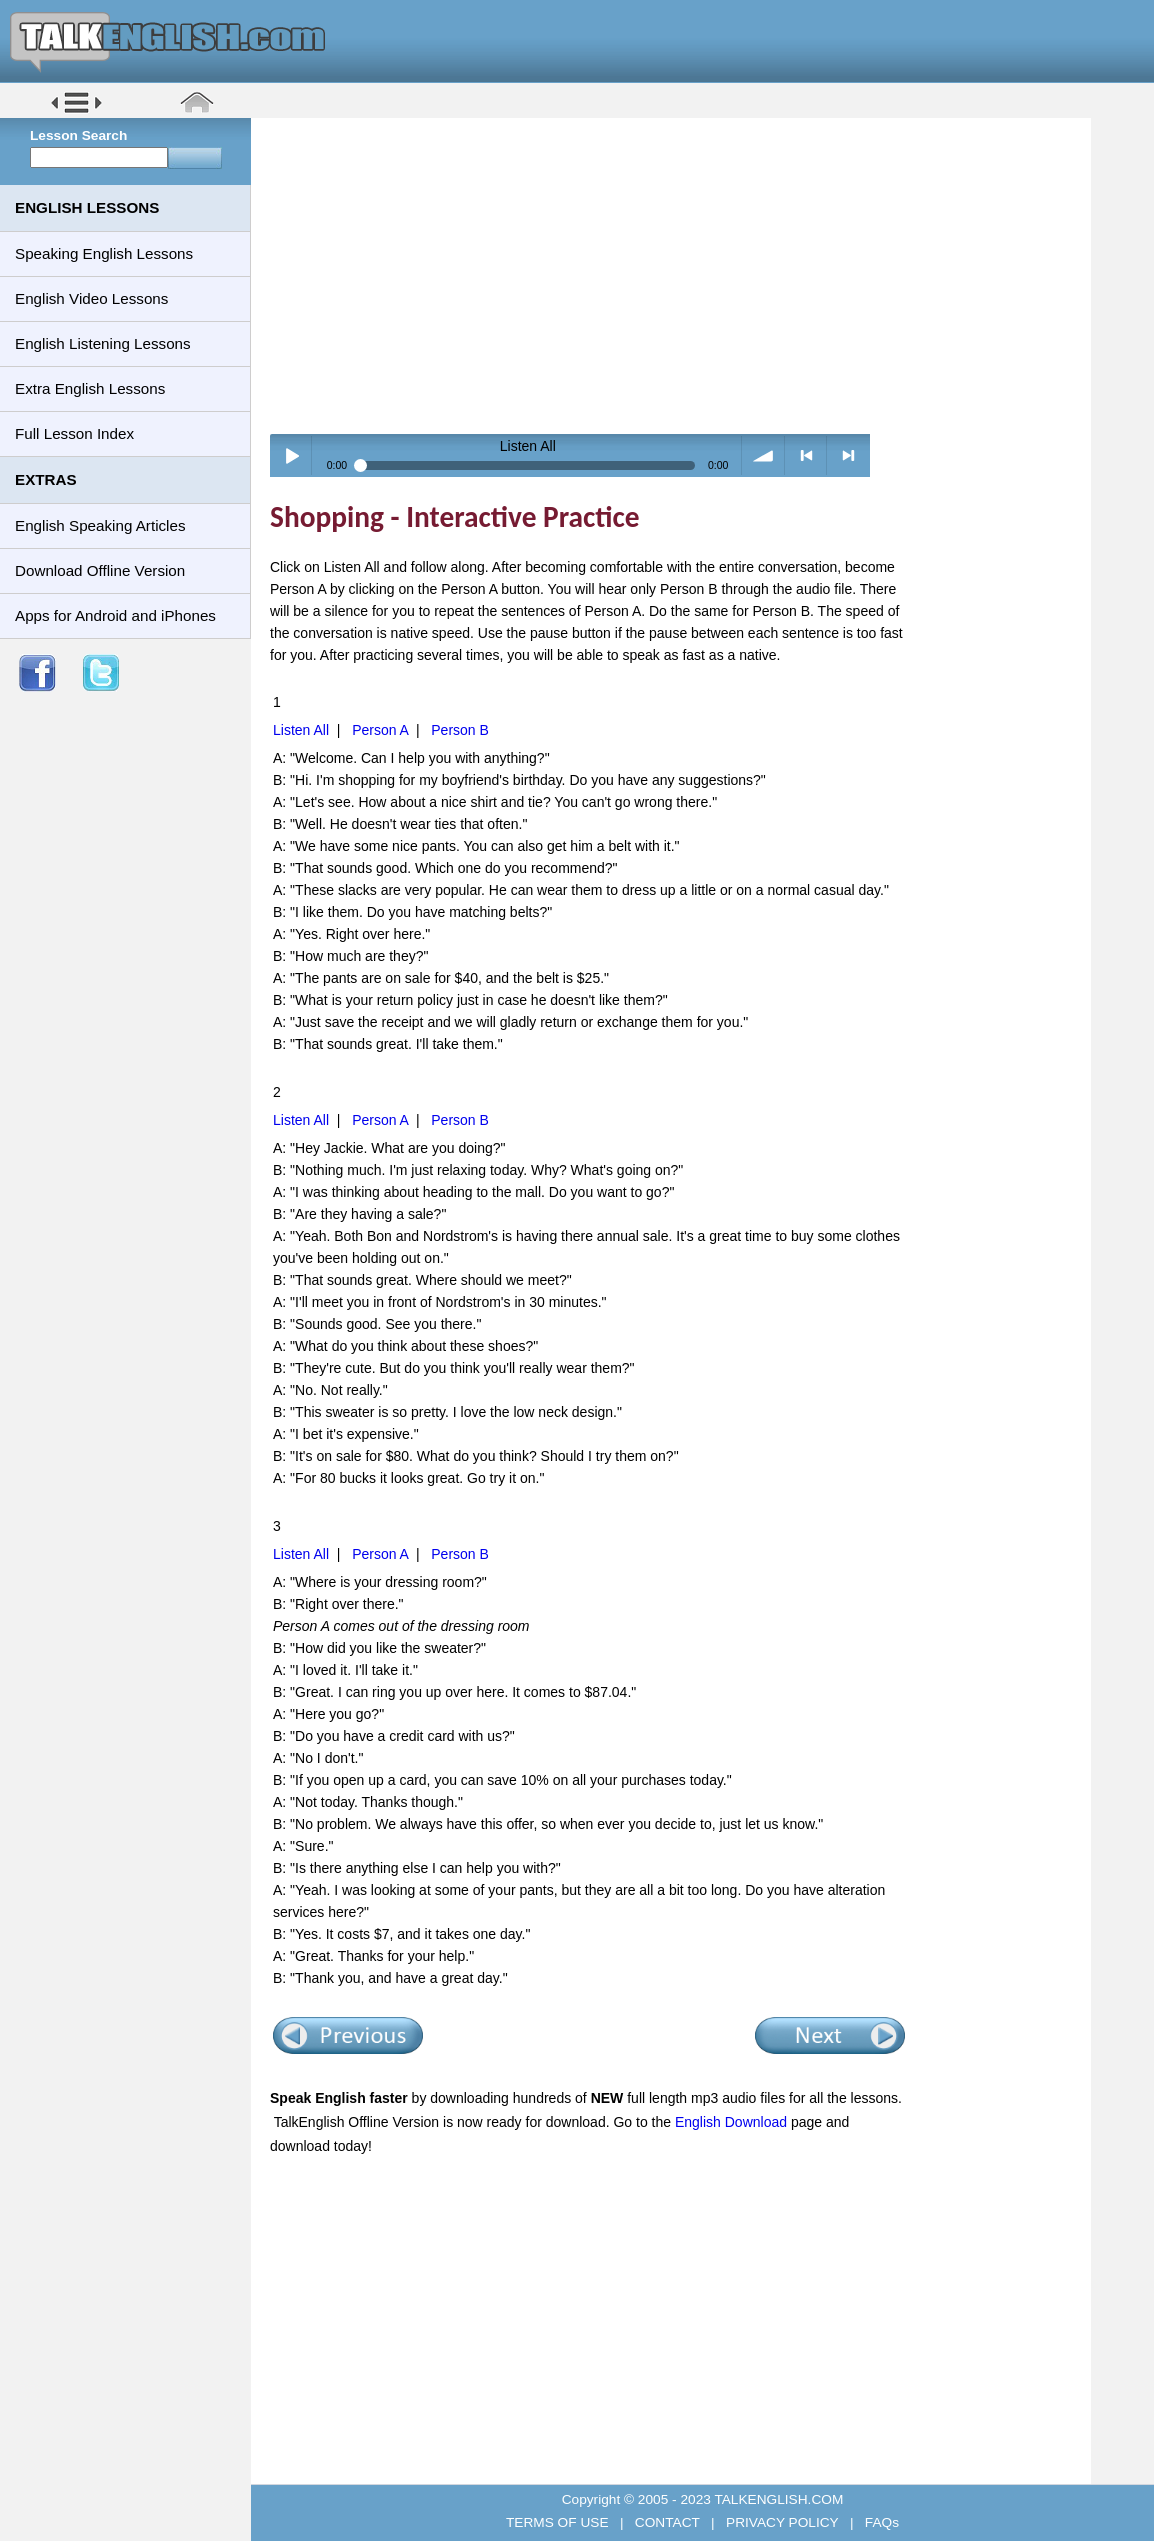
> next (848, 455)
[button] (76, 111)
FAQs (880, 2522)
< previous (806, 455)
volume (763, 455)
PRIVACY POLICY (782, 2522)
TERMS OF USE (559, 2522)
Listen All (301, 730)
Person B (460, 730)
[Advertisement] (678, 275)
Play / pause (291, 455)
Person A (380, 730)
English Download (731, 2122)
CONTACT (667, 2522)
